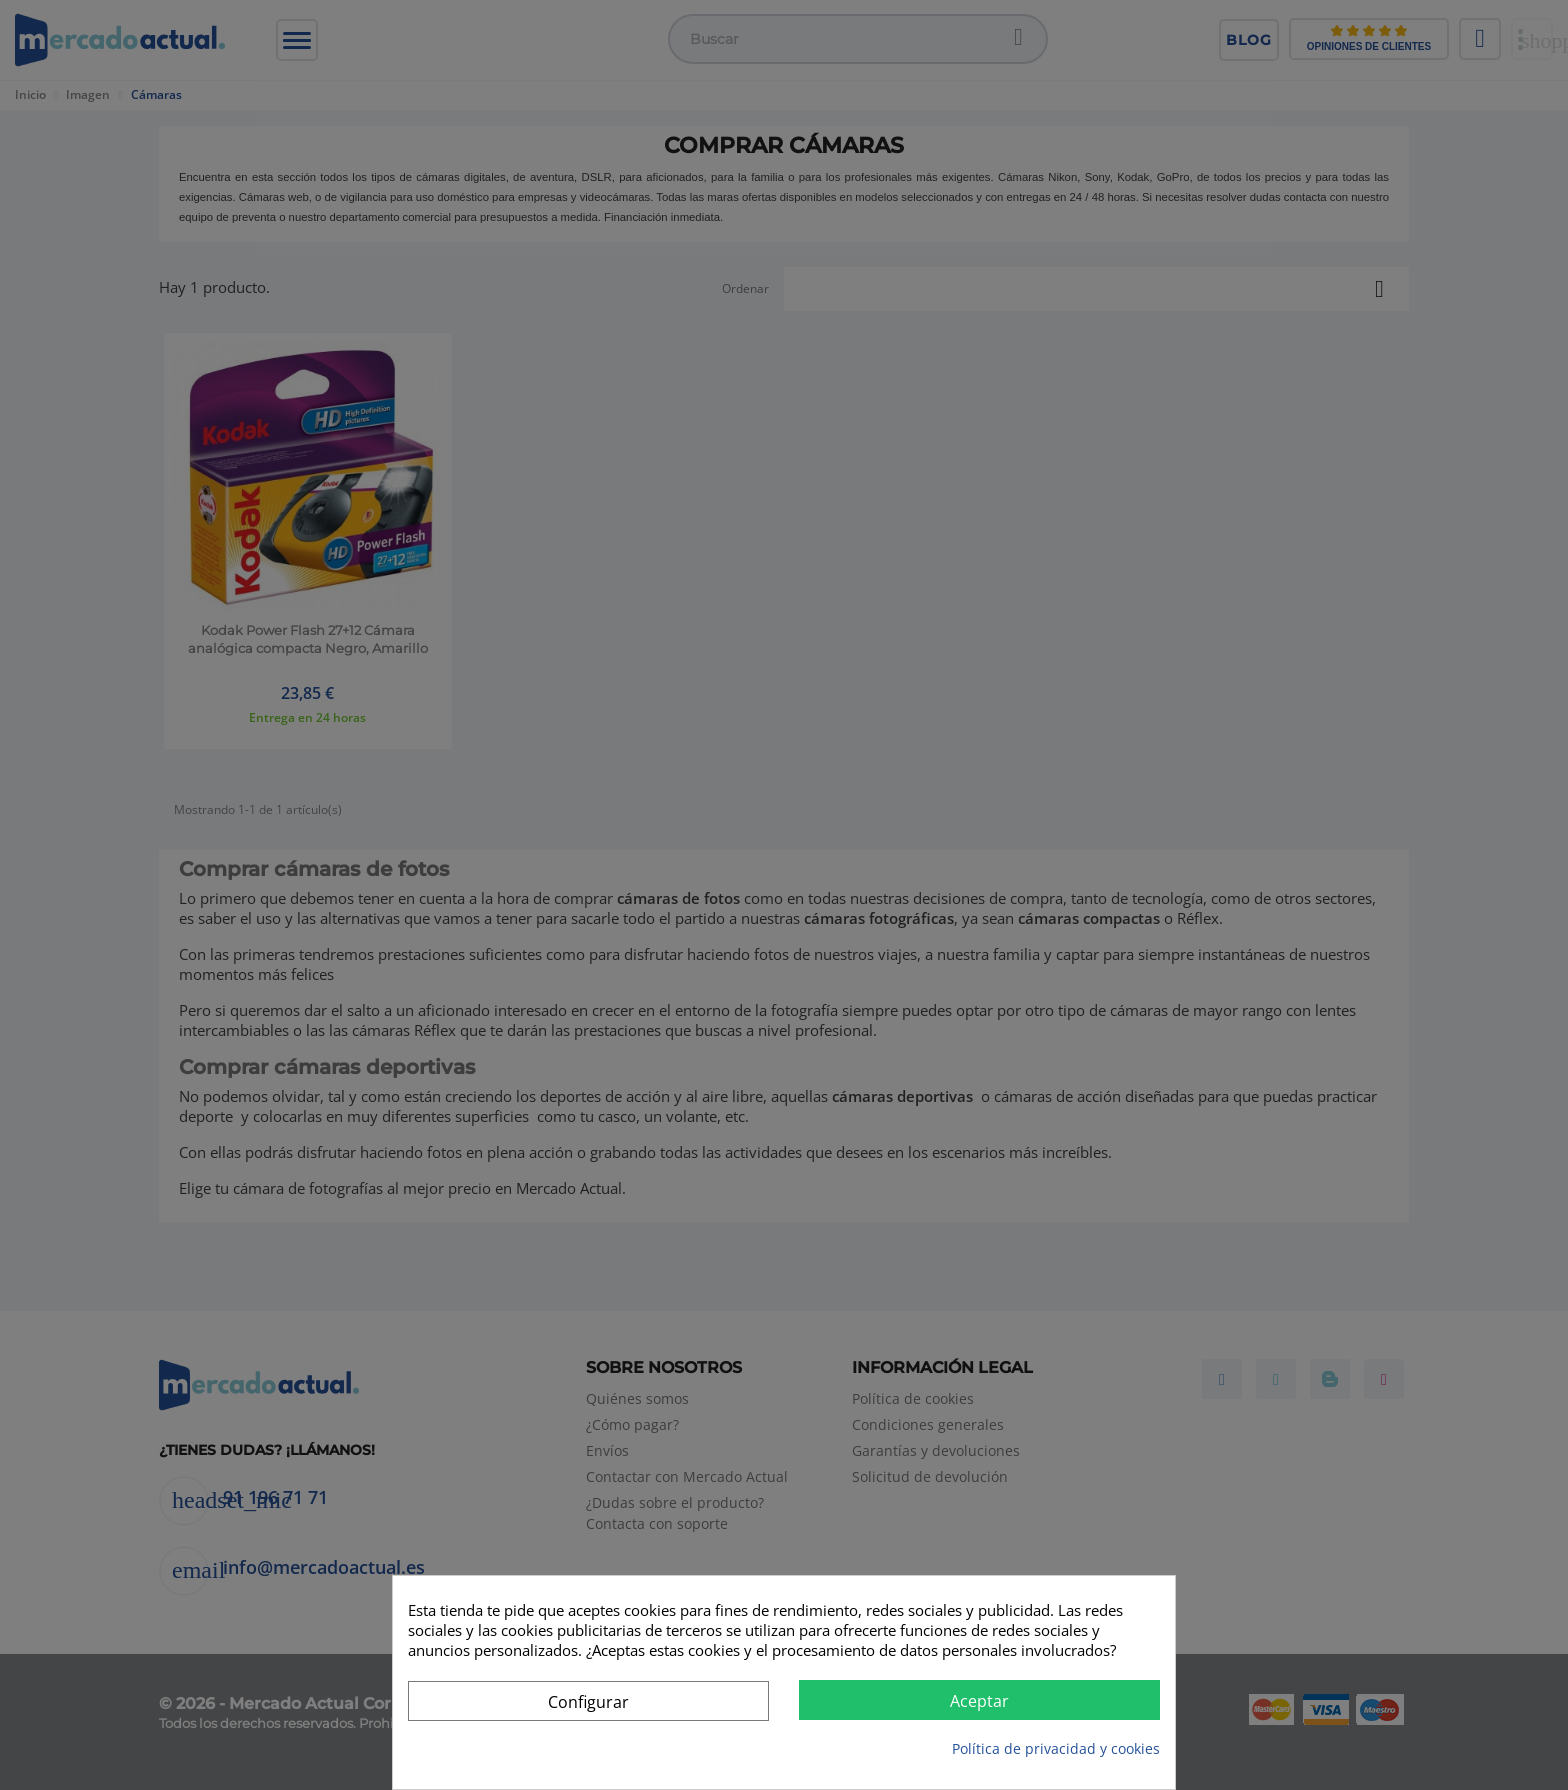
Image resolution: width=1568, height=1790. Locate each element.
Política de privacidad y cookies (1056, 1748)
